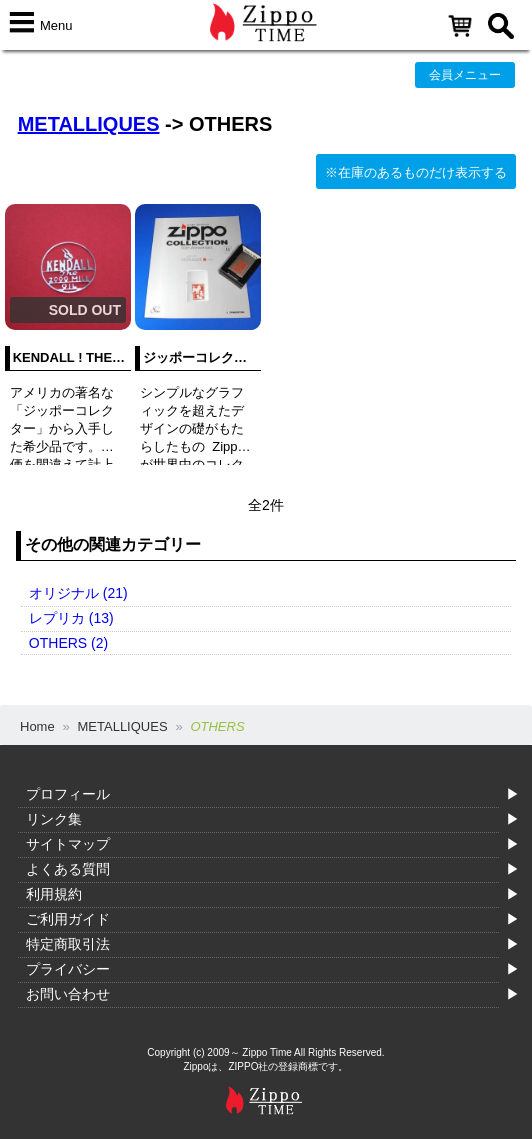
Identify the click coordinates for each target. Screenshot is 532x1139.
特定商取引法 (68, 944)
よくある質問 (68, 869)
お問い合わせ (68, 994)
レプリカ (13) (71, 618)
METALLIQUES (89, 124)
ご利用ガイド (68, 919)
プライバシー (68, 969)
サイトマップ (68, 844)
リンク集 (54, 819)
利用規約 (54, 894)
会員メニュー (465, 75)
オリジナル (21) (78, 593)
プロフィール (68, 794)
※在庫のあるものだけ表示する (416, 172)
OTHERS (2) (68, 643)
